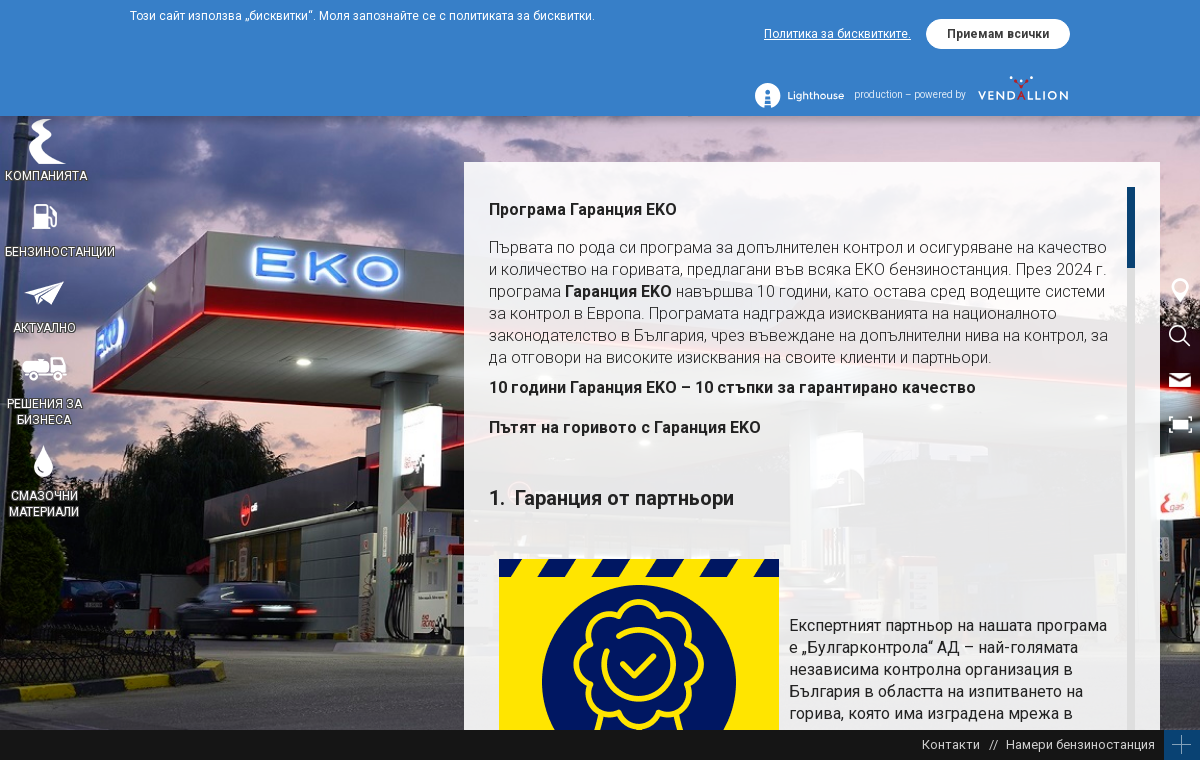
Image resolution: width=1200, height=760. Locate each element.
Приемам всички (998, 34)
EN (1180, 470)
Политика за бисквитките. (837, 34)
